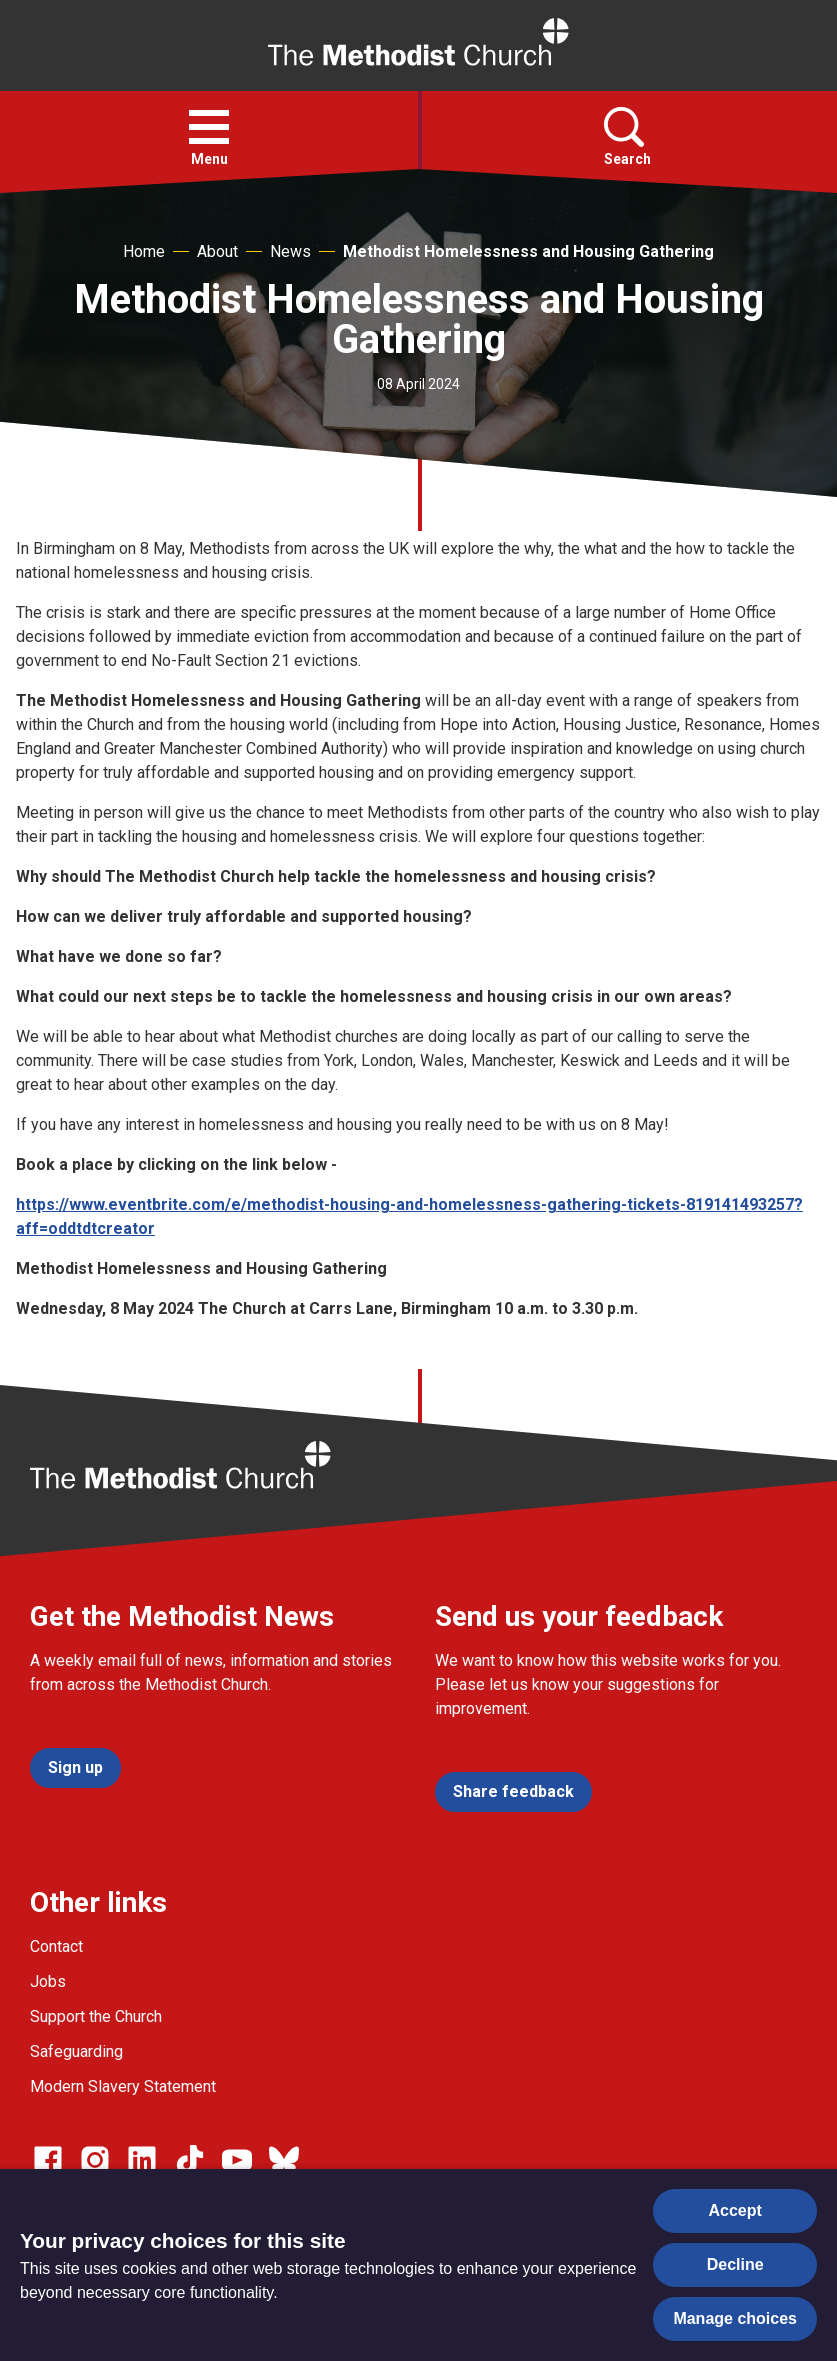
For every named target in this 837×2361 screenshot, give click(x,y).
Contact (56, 1946)
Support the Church (96, 2016)
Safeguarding (76, 2051)
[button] (209, 127)
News (290, 251)
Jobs (48, 1981)
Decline (735, 2264)
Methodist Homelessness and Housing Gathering (528, 251)
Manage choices (735, 2318)
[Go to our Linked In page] (142, 2160)
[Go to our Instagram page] (95, 2160)
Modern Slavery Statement (123, 2086)
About (217, 251)
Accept (735, 2210)
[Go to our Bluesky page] (284, 2160)
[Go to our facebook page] (48, 2160)
